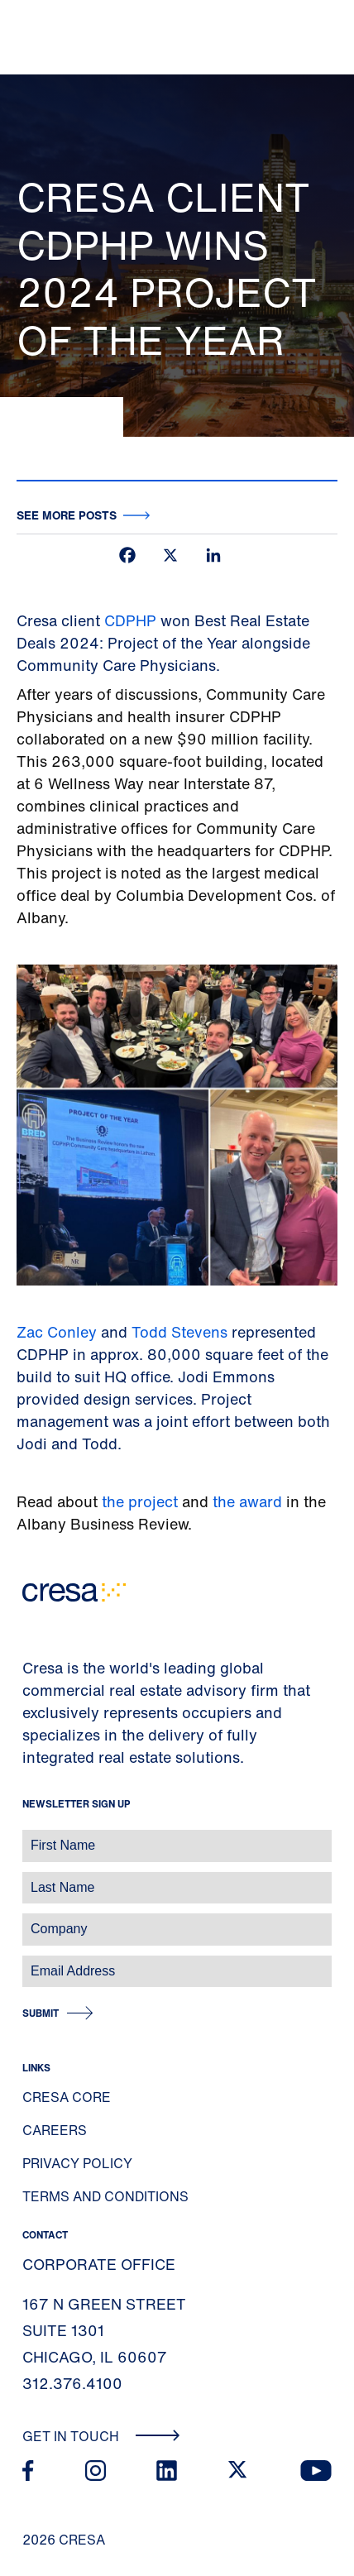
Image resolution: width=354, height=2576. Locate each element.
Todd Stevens (182, 1332)
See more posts (67, 515)
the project (140, 1501)
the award (249, 1501)
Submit (40, 2013)
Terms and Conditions (105, 2196)
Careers (54, 2130)
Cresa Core (66, 2097)
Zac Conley (57, 1332)
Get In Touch (101, 2436)
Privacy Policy (77, 2163)
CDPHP (130, 620)
